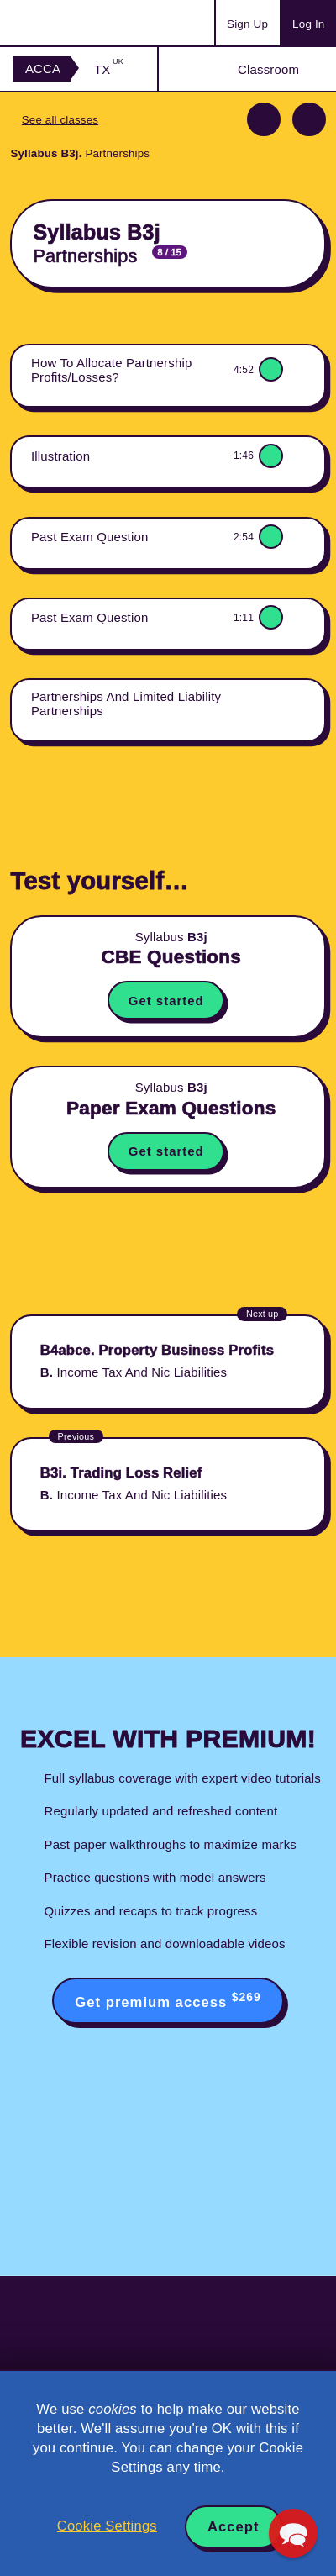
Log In (308, 24)
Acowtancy (79, 22)
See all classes (60, 119)
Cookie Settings (107, 2526)
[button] (292, 2532)
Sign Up (247, 24)
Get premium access (167, 2000)
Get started (166, 1000)
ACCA (42, 68)
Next (309, 119)
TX (108, 69)
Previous (264, 119)
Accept (233, 2527)
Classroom (268, 69)
